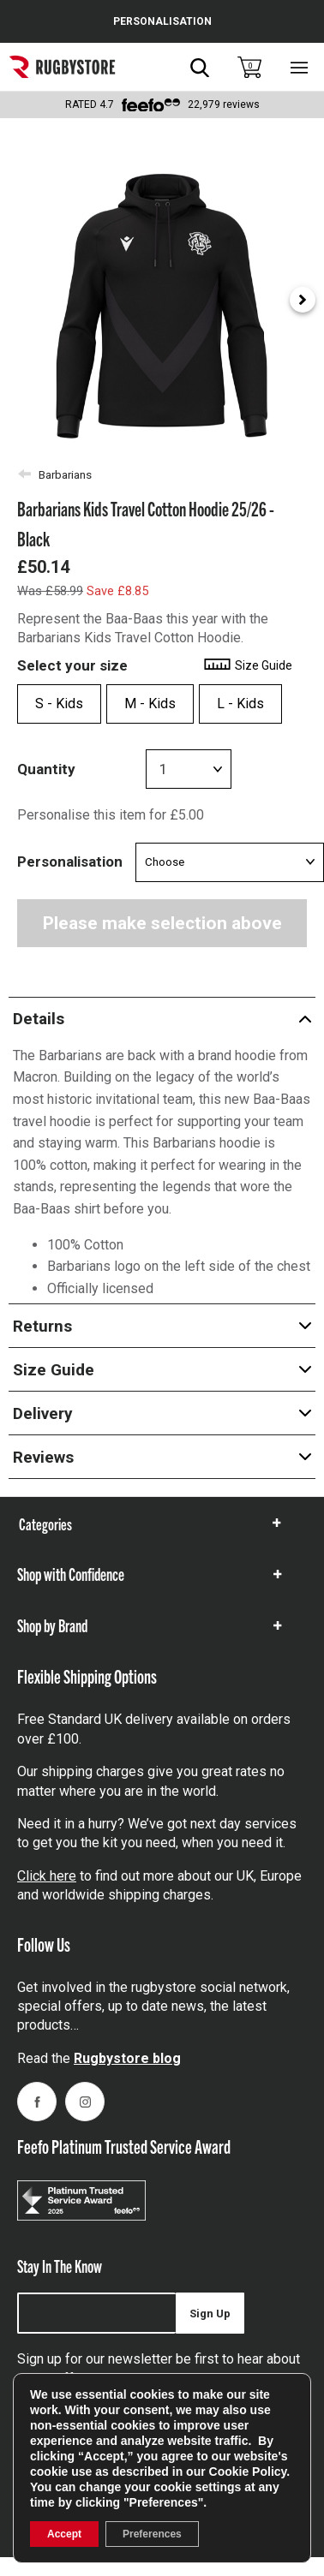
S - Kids (59, 703)
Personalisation (70, 861)
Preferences (152, 2534)
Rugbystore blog (127, 2058)
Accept (64, 2534)
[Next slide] (302, 300)
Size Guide (247, 665)
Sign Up (210, 2313)
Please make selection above (162, 923)
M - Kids (150, 703)
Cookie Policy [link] (248, 2471)
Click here (46, 1876)
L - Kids (240, 703)
